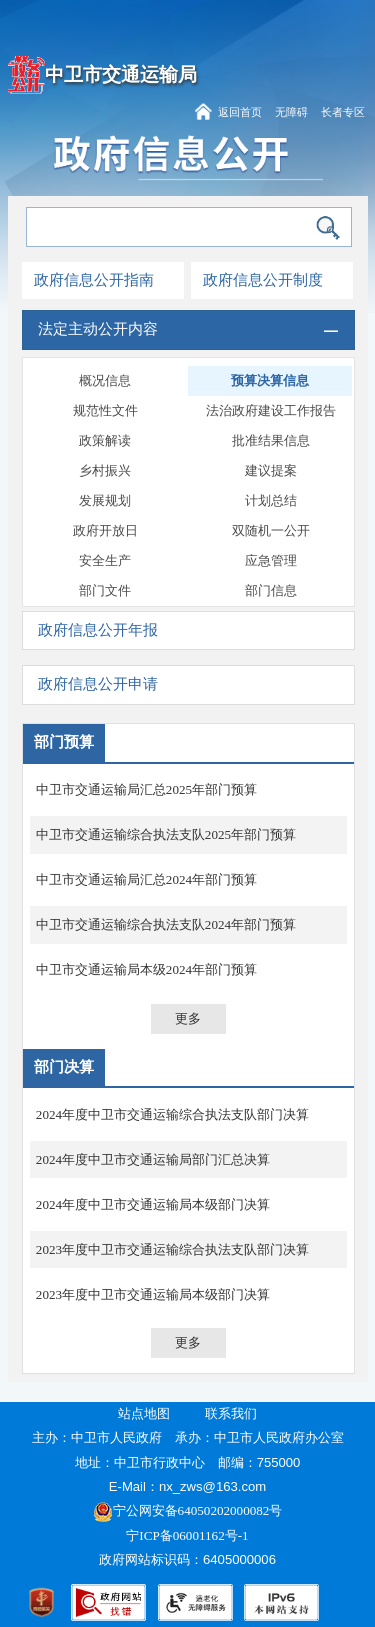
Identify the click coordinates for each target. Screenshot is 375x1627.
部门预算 (64, 742)
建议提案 (271, 470)
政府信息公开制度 (263, 280)
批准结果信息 (271, 440)
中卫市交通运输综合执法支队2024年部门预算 (166, 924)
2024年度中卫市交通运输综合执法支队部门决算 (172, 1114)
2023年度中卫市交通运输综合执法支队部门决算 (172, 1249)
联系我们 (231, 1413)
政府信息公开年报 (98, 630)
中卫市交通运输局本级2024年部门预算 (146, 969)
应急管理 (271, 560)
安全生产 (105, 560)
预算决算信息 (270, 380)
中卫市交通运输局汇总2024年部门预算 (146, 879)
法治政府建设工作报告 (271, 410)
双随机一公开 (271, 530)
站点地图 (144, 1413)
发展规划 (105, 500)
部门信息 (271, 590)
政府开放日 (105, 530)
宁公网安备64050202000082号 (188, 1510)
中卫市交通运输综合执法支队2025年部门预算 (166, 834)
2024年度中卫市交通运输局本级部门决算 (153, 1204)
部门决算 (64, 1067)
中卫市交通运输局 (121, 74)
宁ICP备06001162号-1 (189, 1535)
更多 (188, 1018)
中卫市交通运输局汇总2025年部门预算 (146, 789)
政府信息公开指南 (94, 280)
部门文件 (105, 590)
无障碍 (291, 112)
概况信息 (105, 380)
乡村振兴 (105, 470)
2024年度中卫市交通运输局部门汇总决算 (153, 1159)
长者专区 (343, 112)
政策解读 (105, 440)
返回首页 (240, 112)
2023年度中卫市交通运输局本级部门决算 (153, 1294)
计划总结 (271, 500)
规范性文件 (105, 410)
